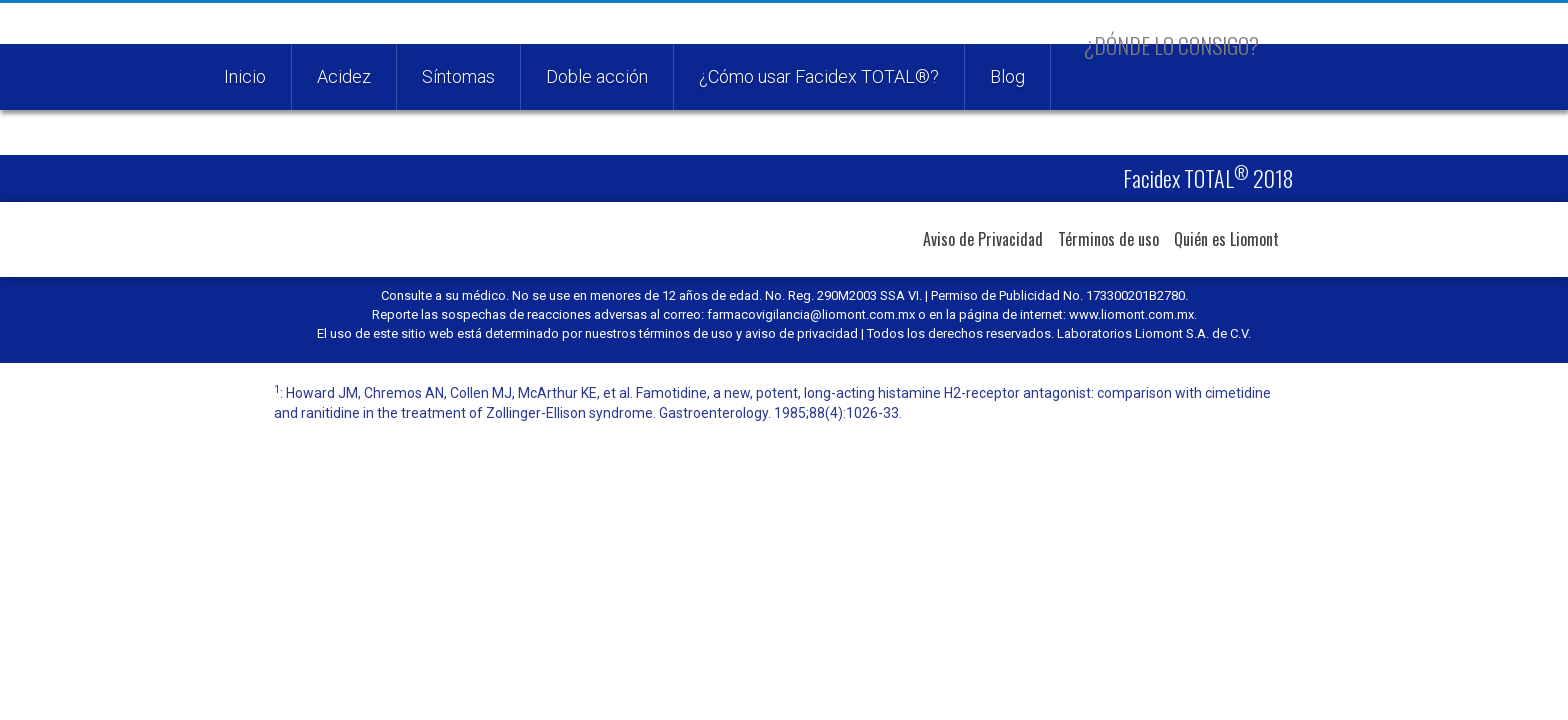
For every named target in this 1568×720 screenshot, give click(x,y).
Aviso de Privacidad (983, 239)
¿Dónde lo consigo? (1171, 45)
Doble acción (597, 76)
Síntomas (458, 76)
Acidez (344, 76)
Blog (1007, 76)
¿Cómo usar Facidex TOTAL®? (819, 76)
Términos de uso (1108, 239)
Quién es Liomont (1226, 239)
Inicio (245, 76)
